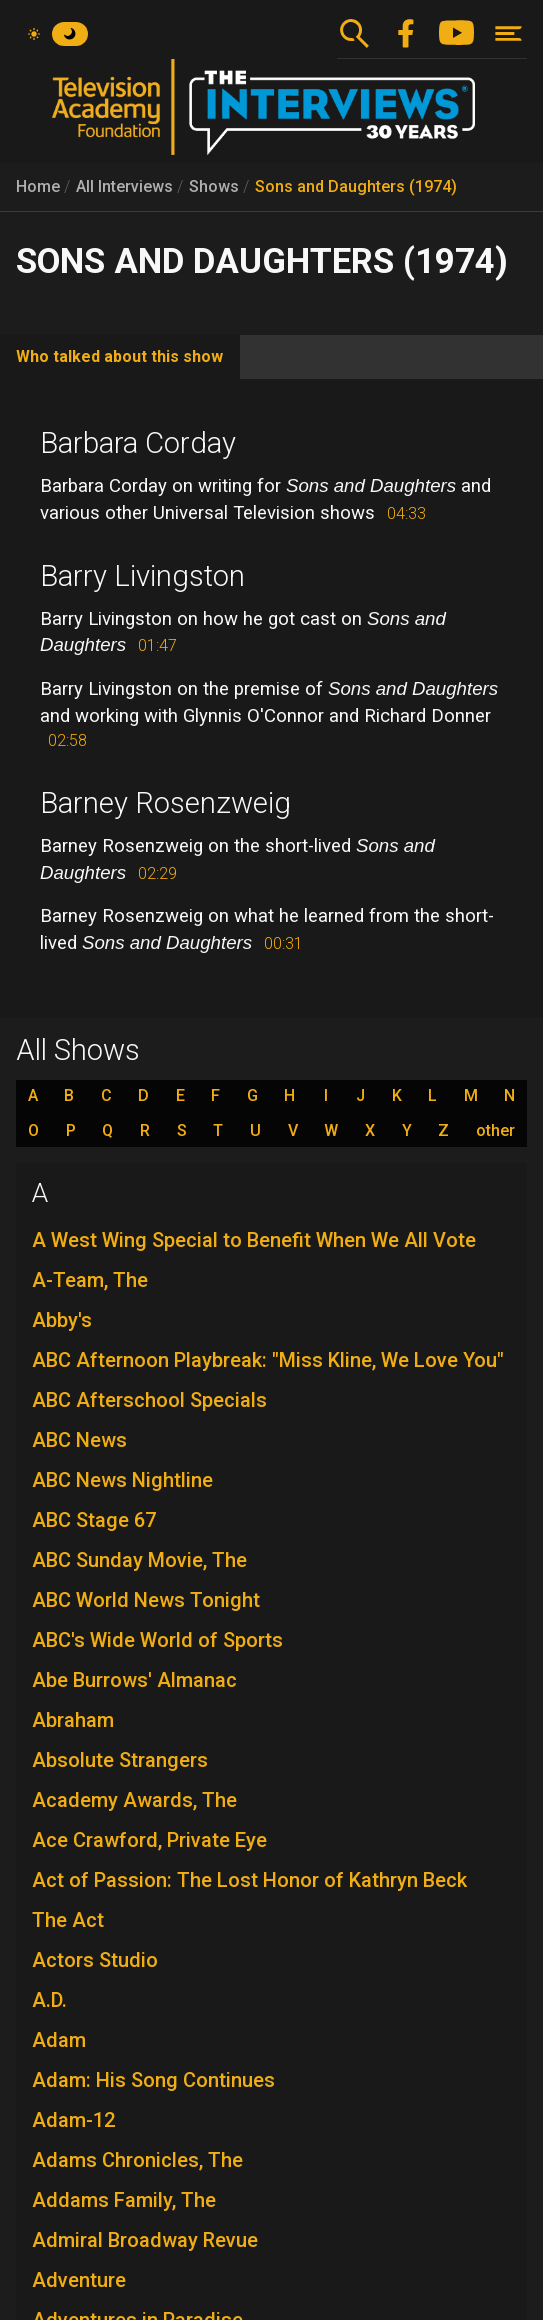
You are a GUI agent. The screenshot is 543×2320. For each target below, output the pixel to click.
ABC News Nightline (122, 1480)
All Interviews (124, 186)
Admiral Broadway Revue (145, 2240)
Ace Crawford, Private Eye (149, 1840)
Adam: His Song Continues (153, 2080)
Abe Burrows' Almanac (134, 1680)
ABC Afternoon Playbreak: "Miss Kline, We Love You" (268, 1360)
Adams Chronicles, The (137, 2160)
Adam (59, 2040)
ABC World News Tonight (146, 1600)
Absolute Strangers (120, 1760)
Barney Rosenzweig (165, 803)
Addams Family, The (124, 2200)
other (495, 1131)
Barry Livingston (142, 576)
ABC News (79, 1440)
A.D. (49, 2000)
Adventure (79, 2280)
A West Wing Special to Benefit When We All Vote (254, 1240)
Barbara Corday (138, 443)
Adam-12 (73, 2120)
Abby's (62, 1320)
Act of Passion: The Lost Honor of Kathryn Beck (249, 1880)
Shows (214, 186)
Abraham (73, 1720)
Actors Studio (95, 1960)
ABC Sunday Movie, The (139, 1560)
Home (38, 186)
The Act (68, 1920)
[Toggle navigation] (508, 33)
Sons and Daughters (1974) (356, 186)
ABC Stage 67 (94, 1520)
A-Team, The (90, 1280)
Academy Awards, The (134, 1800)
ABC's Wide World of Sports (157, 1640)
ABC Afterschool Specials (149, 1400)
